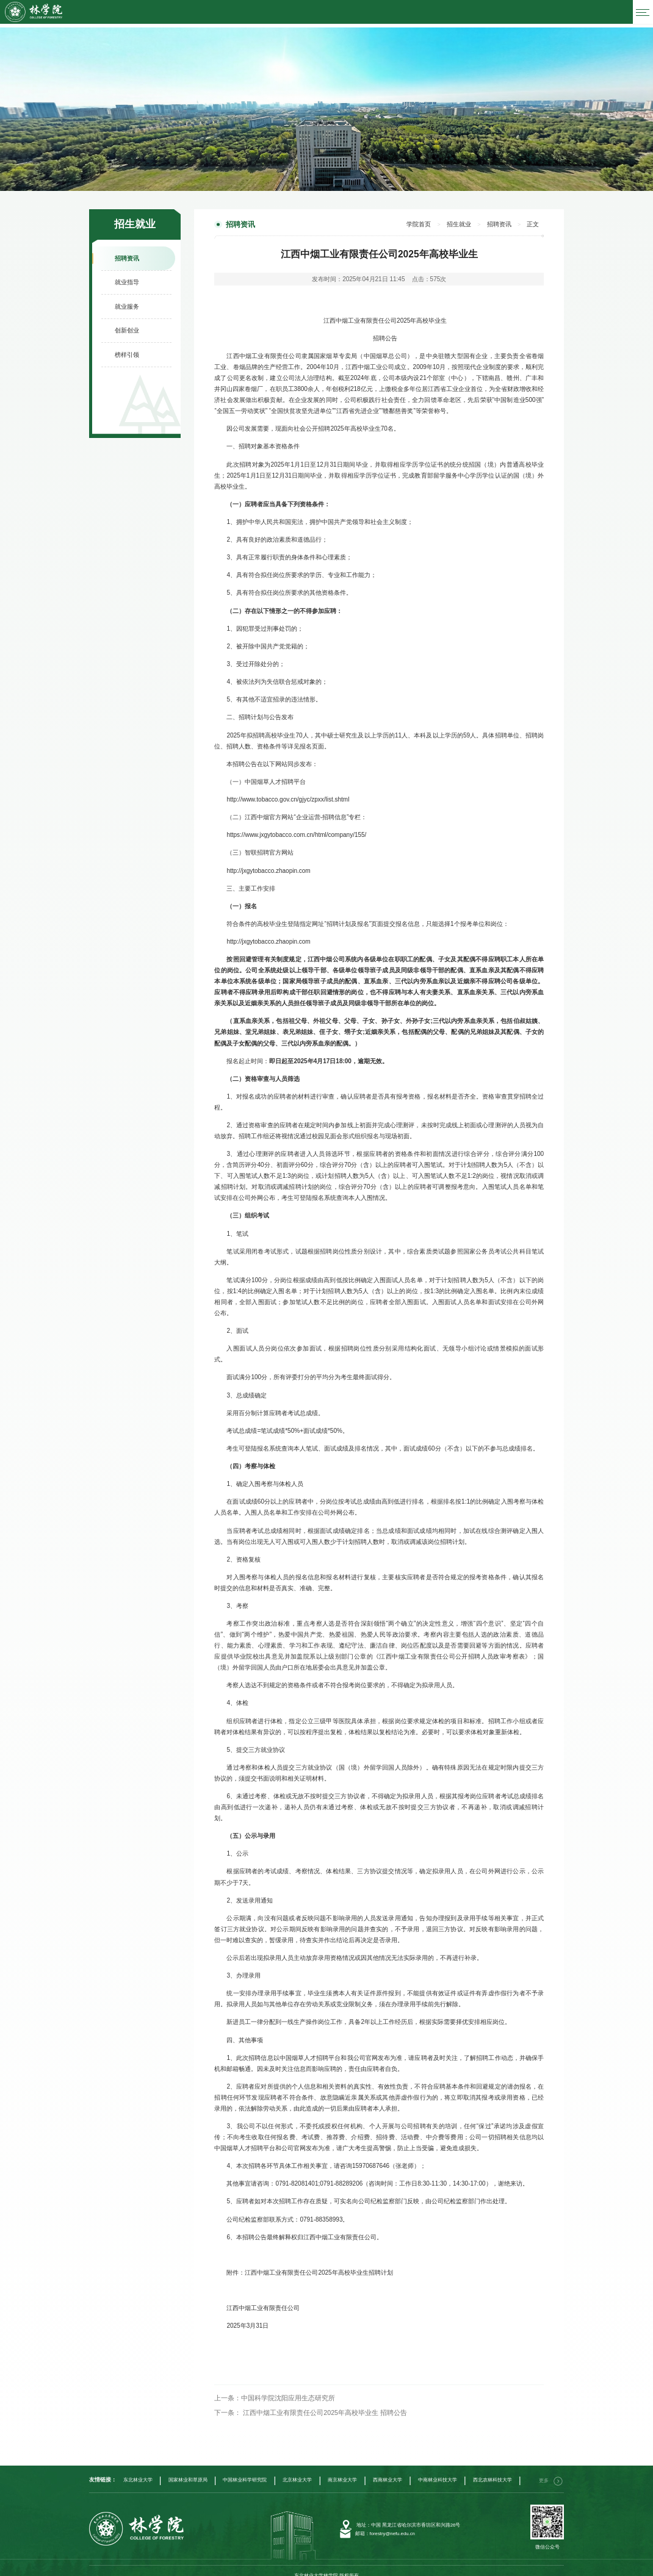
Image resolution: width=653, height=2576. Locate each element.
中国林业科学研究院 (245, 2469)
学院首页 (431, 220)
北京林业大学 (297, 2469)
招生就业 (467, 220)
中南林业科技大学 (437, 2469)
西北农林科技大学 (492, 2469)
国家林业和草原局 (187, 2469)
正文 (534, 220)
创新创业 (127, 326)
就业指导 (127, 278)
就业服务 (127, 302)
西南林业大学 (387, 2469)
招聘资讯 (127, 254)
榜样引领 (127, 350)
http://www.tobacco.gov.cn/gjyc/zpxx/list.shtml (287, 794)
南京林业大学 (342, 2469)
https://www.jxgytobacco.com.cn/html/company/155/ (296, 830)
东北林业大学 (138, 2469)
